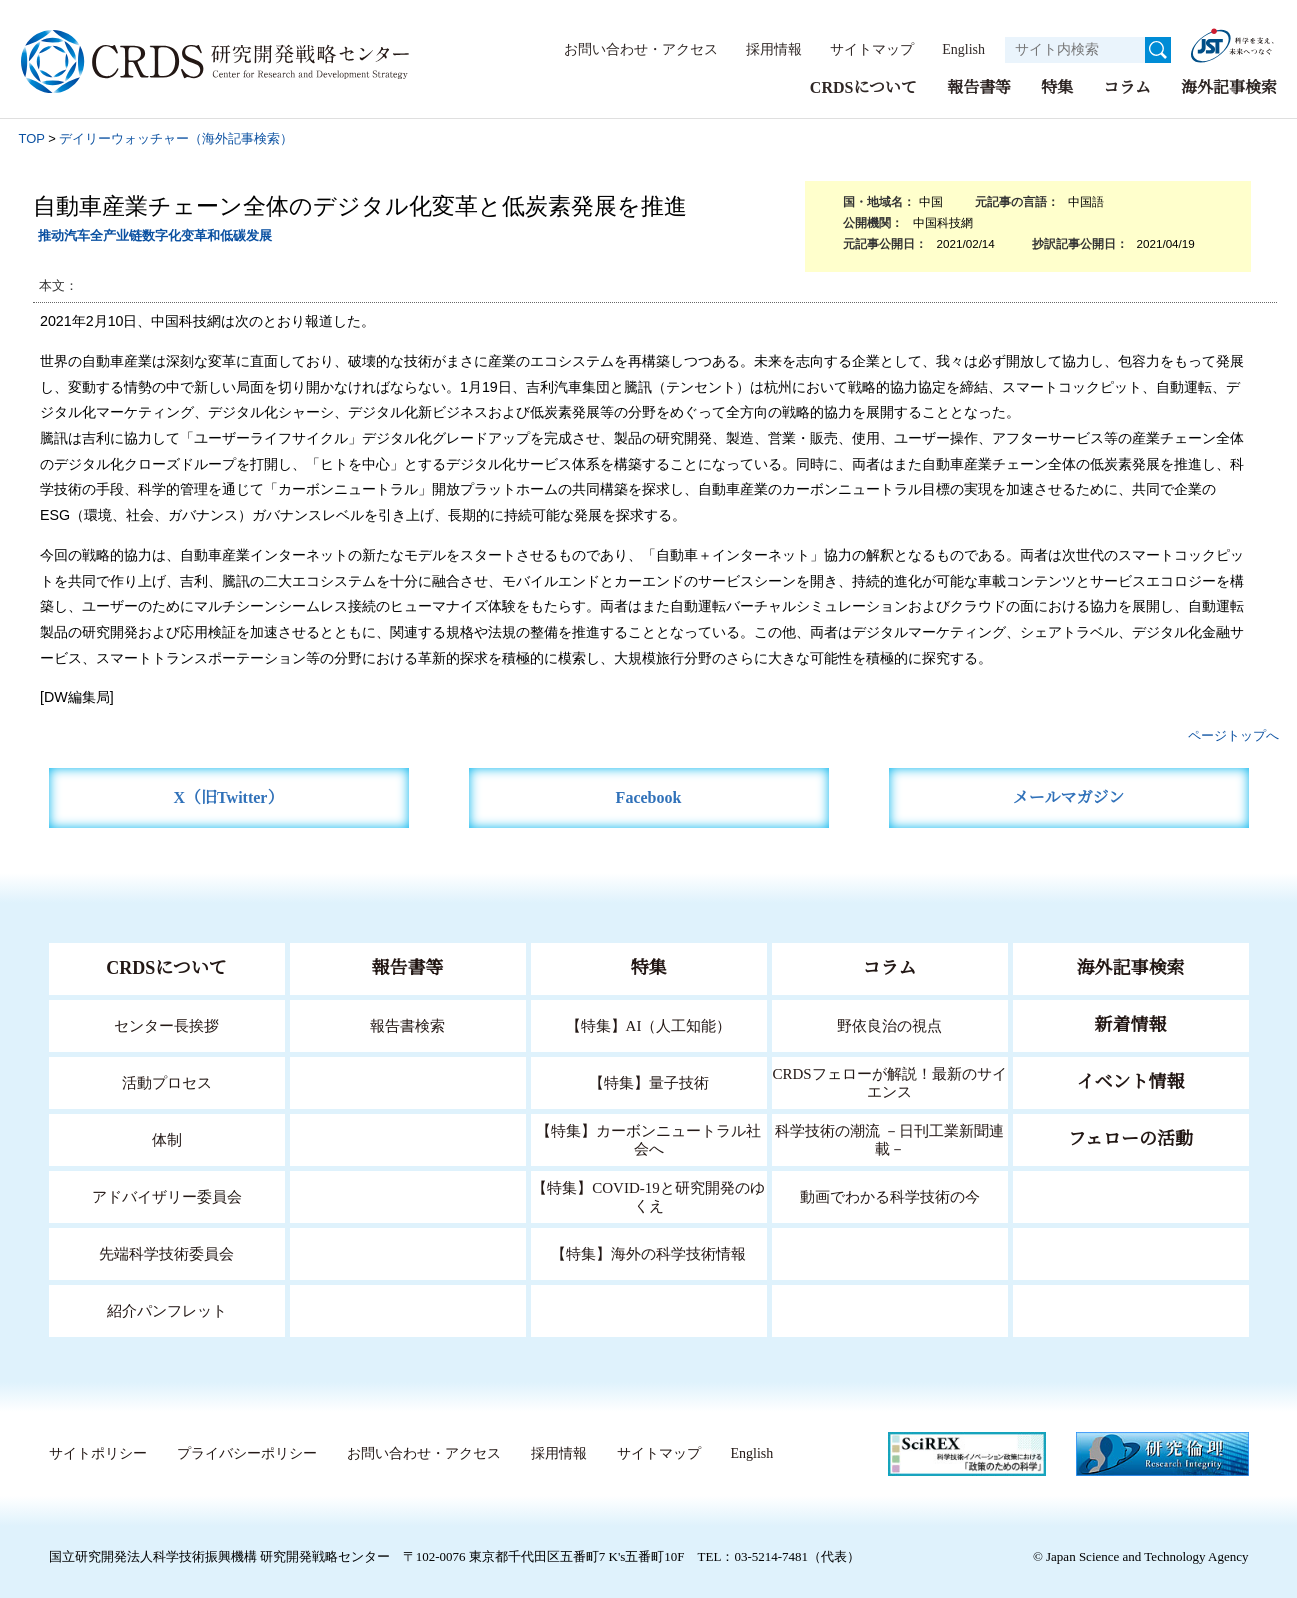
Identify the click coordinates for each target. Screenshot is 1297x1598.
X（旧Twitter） (228, 796)
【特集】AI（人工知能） (648, 1024)
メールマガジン (1069, 796)
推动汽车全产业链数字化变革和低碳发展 (155, 234)
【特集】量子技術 (649, 1081)
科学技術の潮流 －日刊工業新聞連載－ (889, 1138)
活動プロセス (167, 1081)
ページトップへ (1233, 734)
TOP (32, 137)
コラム (1127, 86)
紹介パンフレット (166, 1309)
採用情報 (764, 49)
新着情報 (1131, 1024)
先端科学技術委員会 (166, 1252)
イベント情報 (1131, 1081)
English (957, 49)
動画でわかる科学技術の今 (890, 1195)
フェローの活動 (1130, 1138)
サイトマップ (861, 49)
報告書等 (979, 86)
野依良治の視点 (889, 1024)
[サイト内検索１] (1075, 50)
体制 (167, 1138)
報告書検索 (407, 1024)
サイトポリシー (97, 1453)
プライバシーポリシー (246, 1453)
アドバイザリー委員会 (167, 1195)
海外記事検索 (1229, 86)
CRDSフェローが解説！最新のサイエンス (890, 1081)
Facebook (648, 796)
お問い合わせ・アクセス (631, 49)
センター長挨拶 (167, 1024)
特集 (1057, 86)
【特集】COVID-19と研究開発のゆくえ (649, 1195)
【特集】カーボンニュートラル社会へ (648, 1138)
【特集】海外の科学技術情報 (648, 1252)
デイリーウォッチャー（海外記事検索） (176, 137)
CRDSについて (862, 86)
